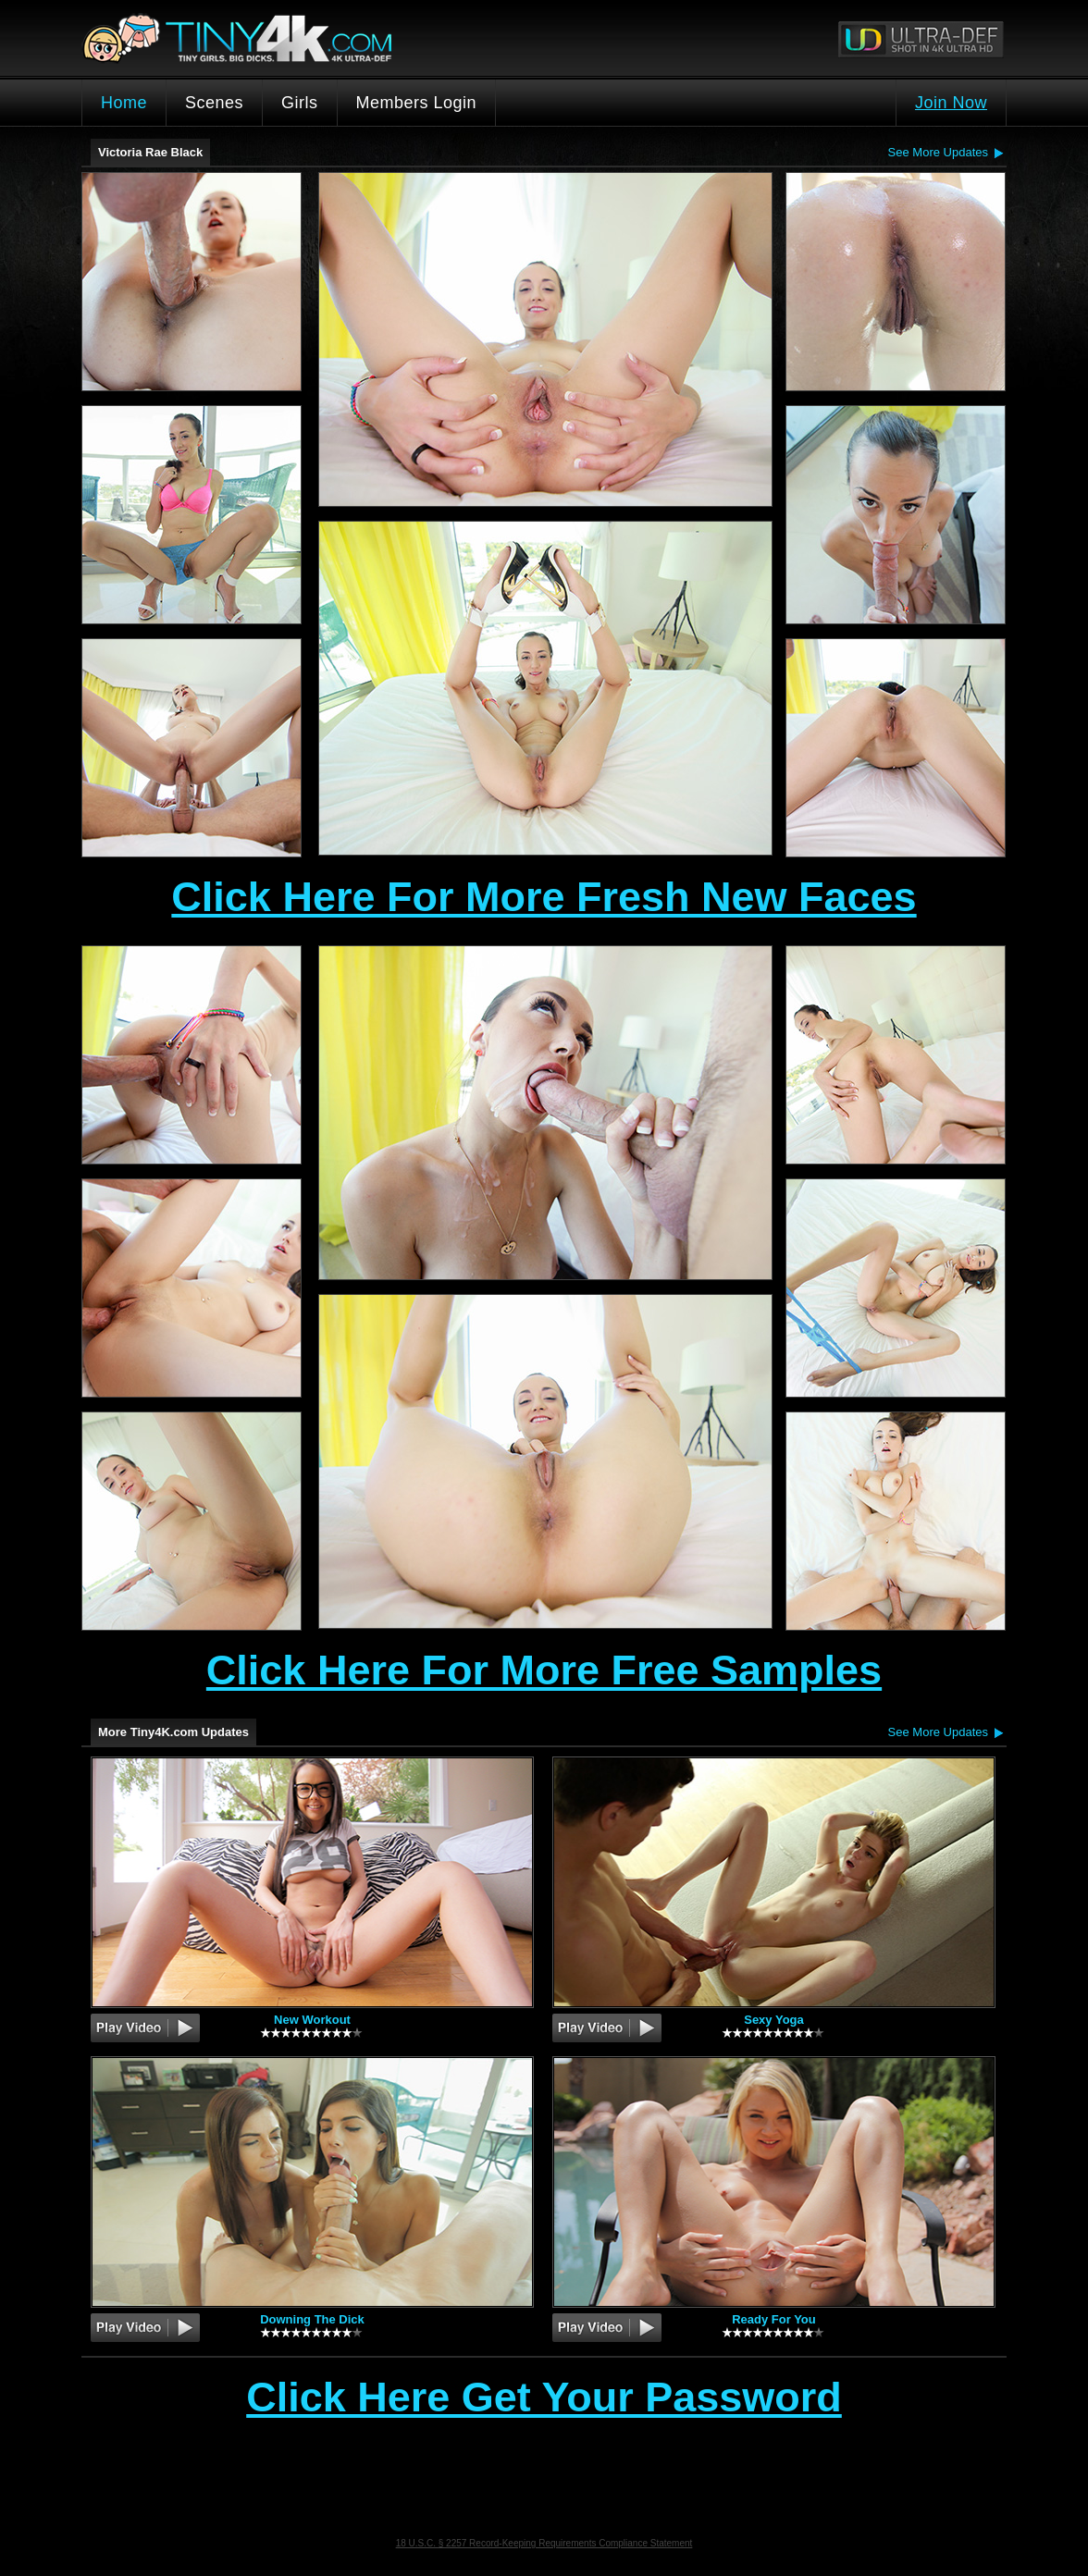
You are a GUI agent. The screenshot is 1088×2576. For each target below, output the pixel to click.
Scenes (214, 102)
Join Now (951, 102)
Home (124, 102)
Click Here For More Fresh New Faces (543, 897)
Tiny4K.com (304, 38)
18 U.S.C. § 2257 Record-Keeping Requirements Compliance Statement (544, 2543)
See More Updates (938, 152)
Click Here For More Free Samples (544, 1670)
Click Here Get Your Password (544, 2398)
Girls (299, 102)
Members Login (416, 102)
